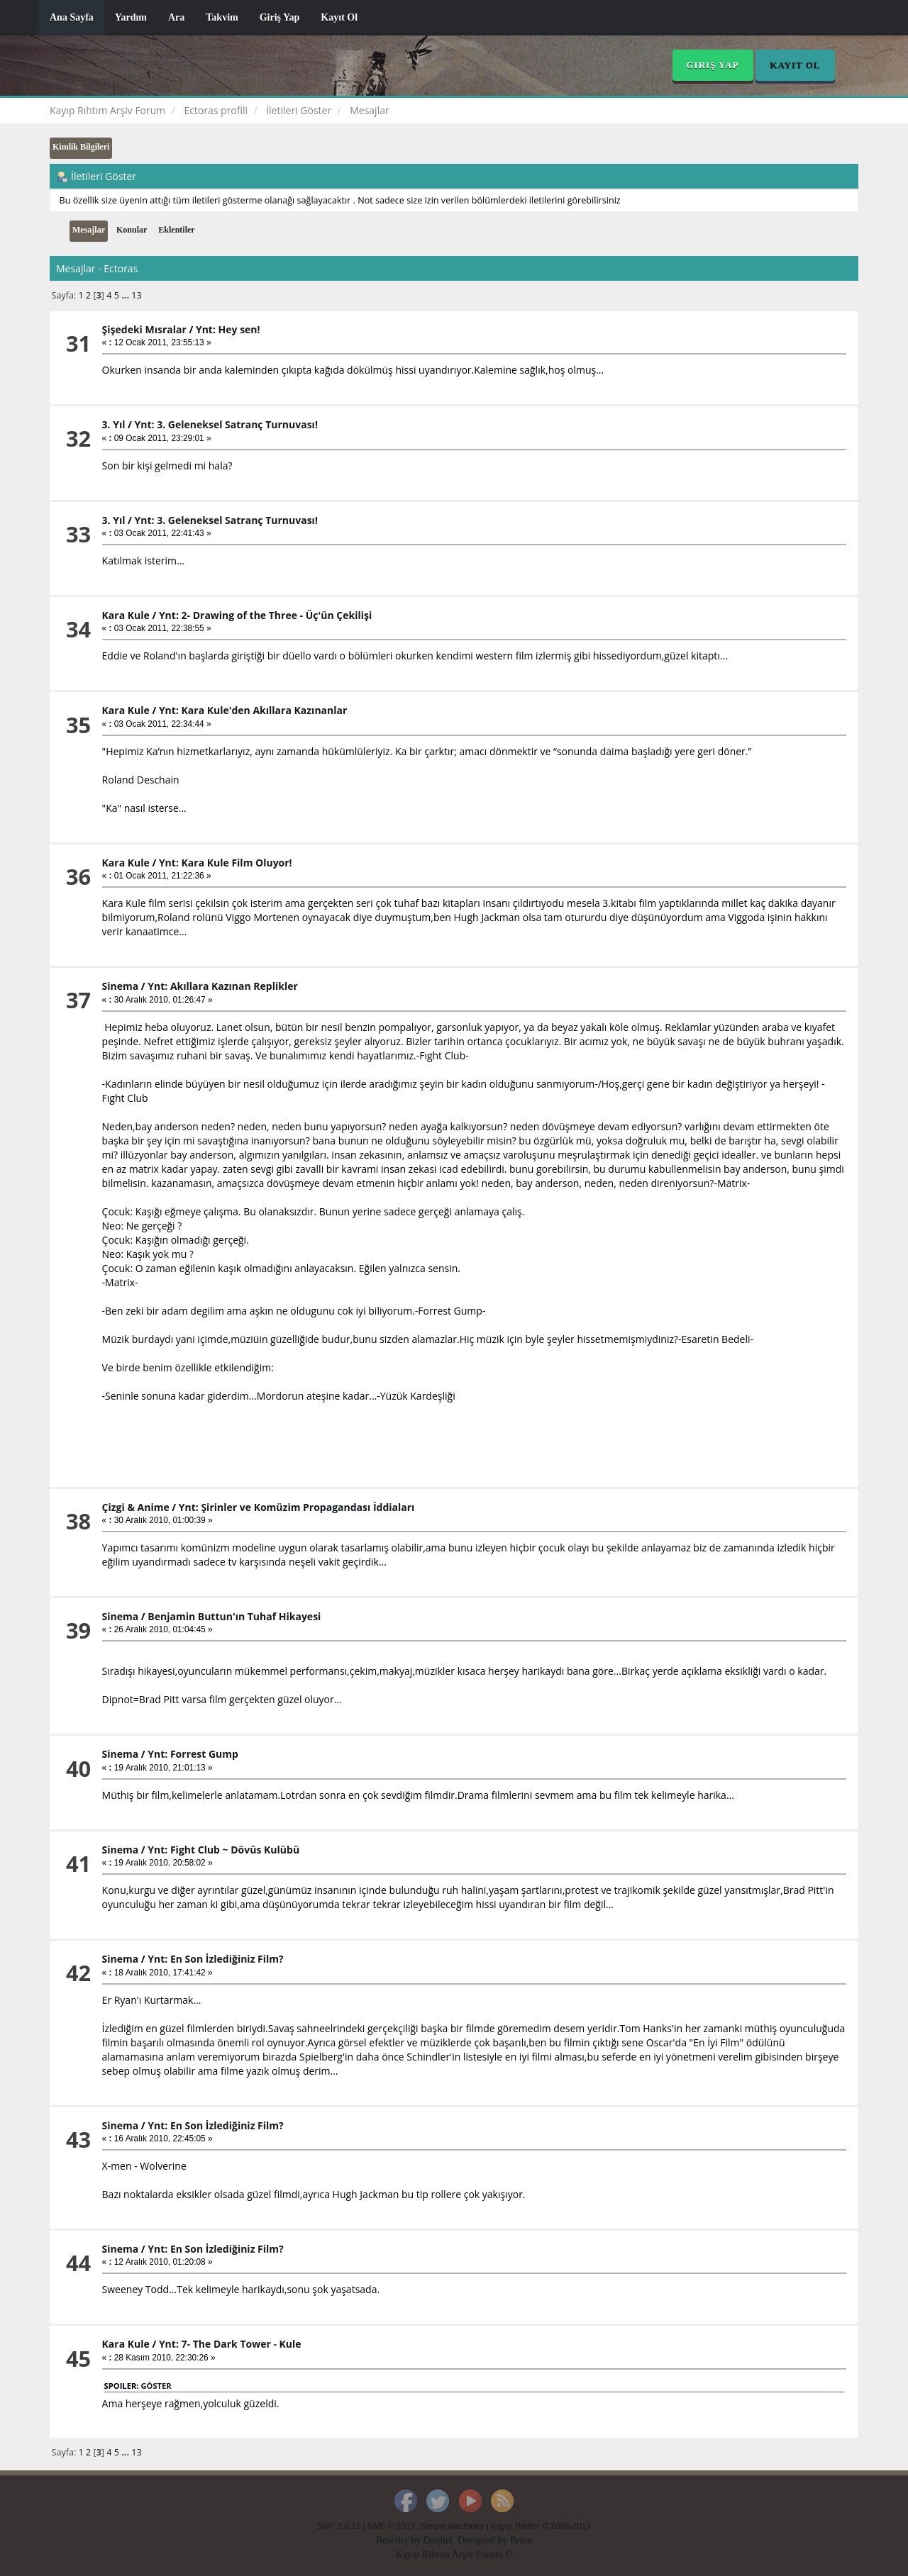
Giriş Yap (280, 17)
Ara (176, 17)
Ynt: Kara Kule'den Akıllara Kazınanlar (253, 710)
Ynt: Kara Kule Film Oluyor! (225, 862)
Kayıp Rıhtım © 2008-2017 (541, 2526)
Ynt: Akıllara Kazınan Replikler (223, 986)
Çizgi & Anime (136, 1507)
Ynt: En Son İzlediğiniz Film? (215, 1959)
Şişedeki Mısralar (144, 329)
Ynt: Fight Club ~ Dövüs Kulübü (223, 1849)
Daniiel (438, 2540)
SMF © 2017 (391, 2526)
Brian (521, 2540)
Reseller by (399, 2540)
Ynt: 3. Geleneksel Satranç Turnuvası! (226, 424)
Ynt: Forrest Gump (193, 1754)
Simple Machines (452, 2526)
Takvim (222, 17)
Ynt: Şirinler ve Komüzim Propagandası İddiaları (297, 1507)
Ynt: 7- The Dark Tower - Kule (230, 2344)
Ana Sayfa (72, 17)
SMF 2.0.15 (338, 2526)
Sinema (120, 986)
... (126, 295)
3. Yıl (114, 424)
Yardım (131, 17)
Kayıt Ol (339, 17)
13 (136, 295)
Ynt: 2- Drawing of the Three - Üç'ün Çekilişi (265, 615)
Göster (155, 2385)
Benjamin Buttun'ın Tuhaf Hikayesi (234, 1616)
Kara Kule (126, 615)
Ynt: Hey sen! (228, 329)
